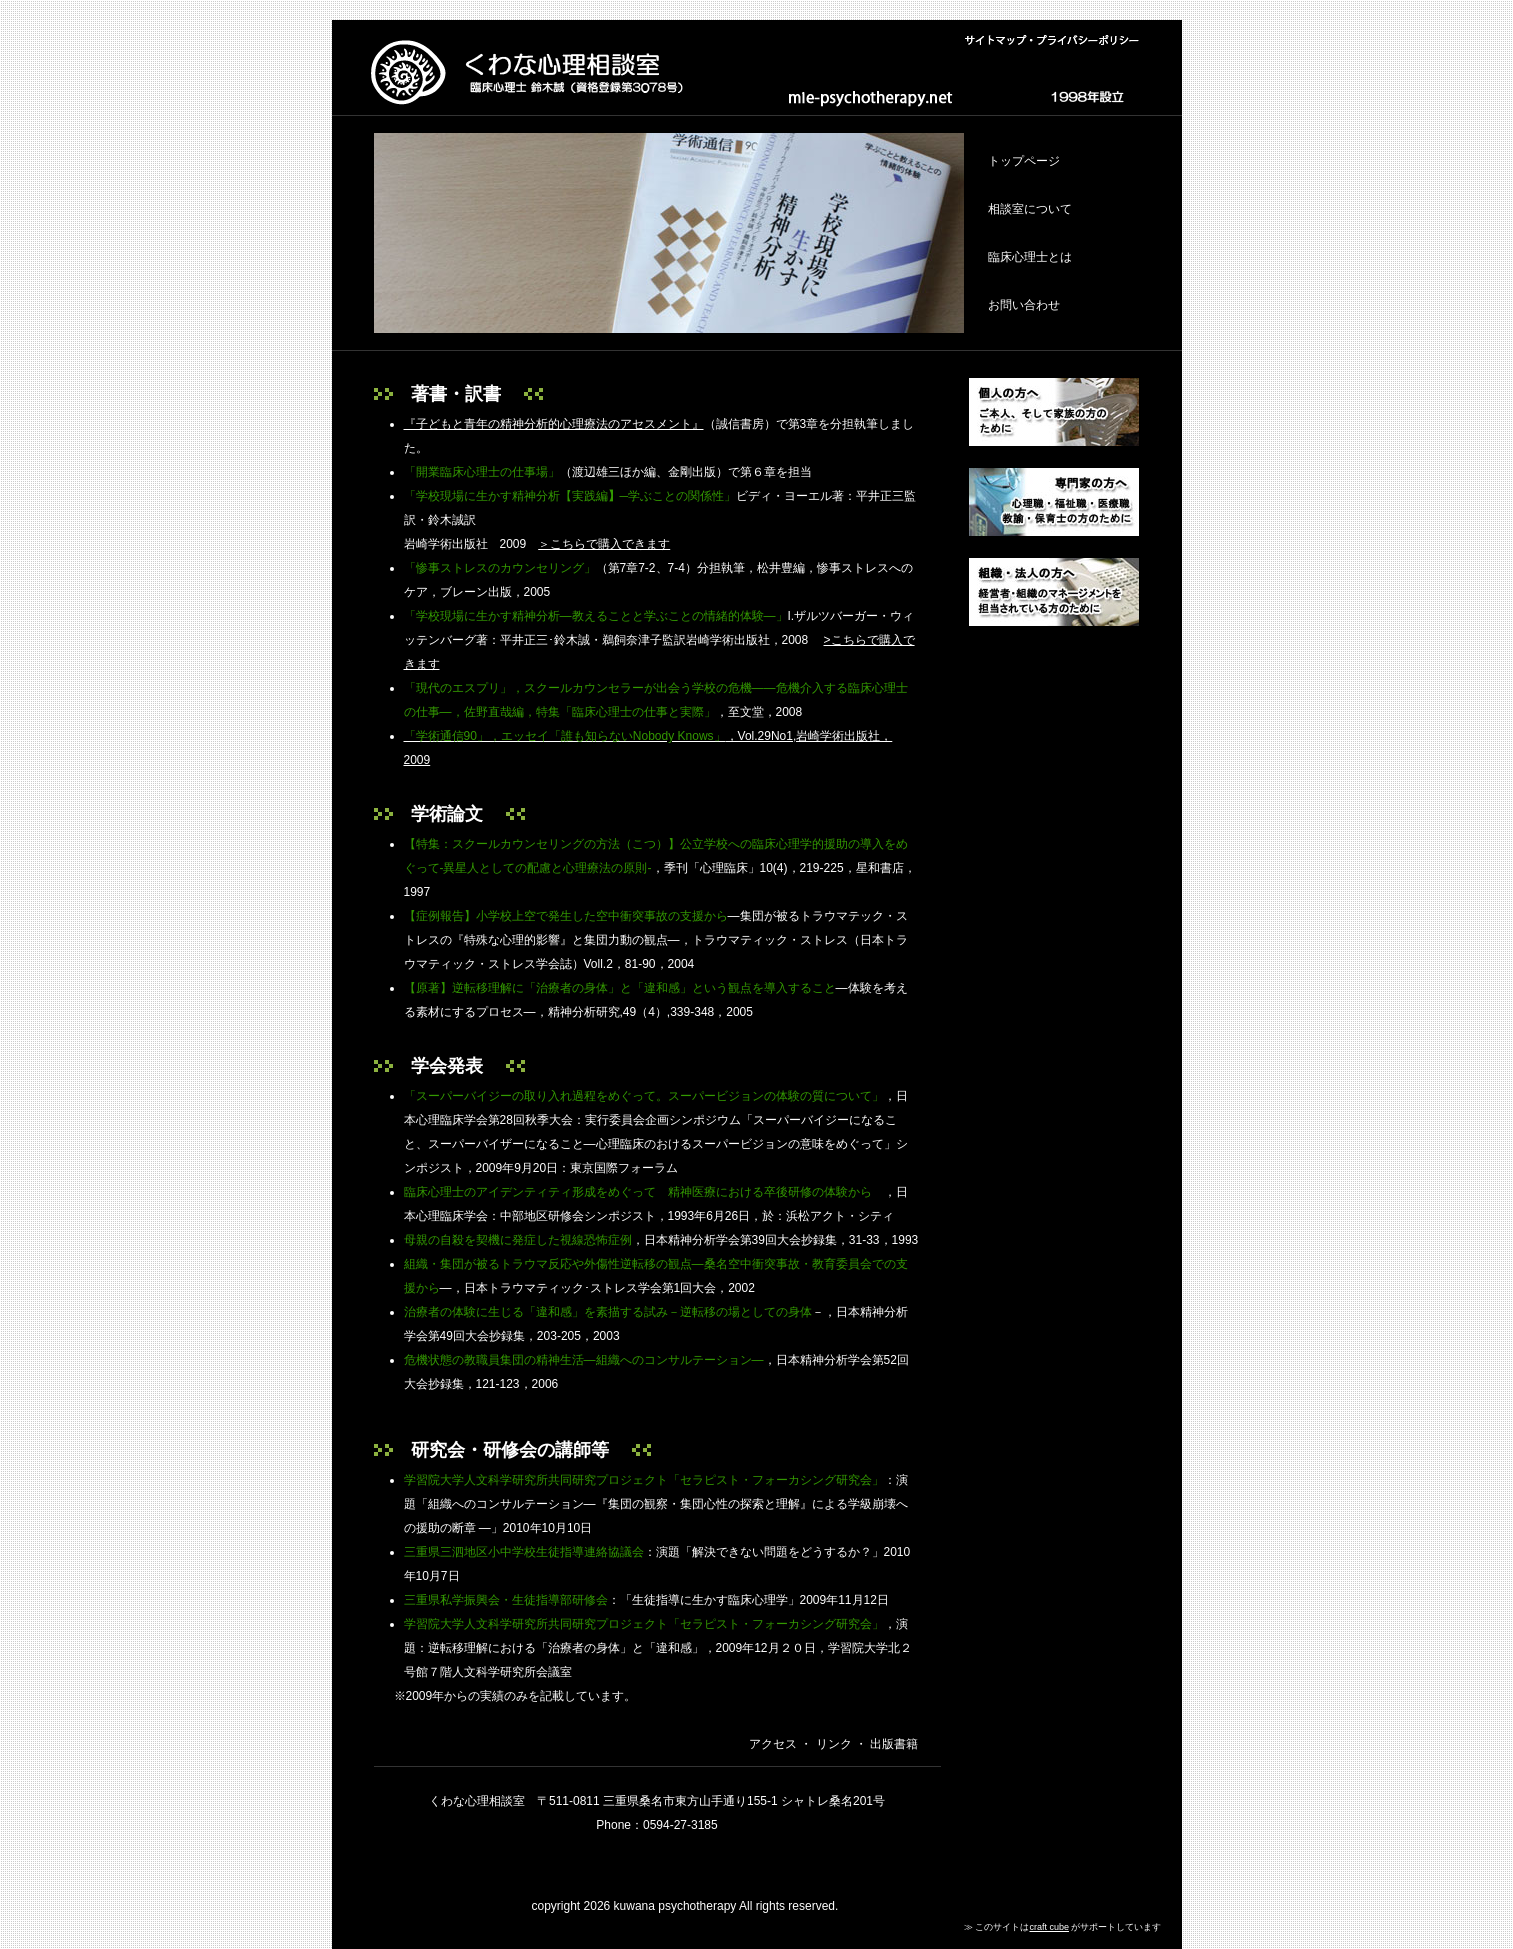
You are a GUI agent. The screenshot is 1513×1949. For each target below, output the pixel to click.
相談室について (1030, 209)
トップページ (1024, 161)
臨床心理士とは (1030, 257)
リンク (831, 1744)
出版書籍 (892, 1744)
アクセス (773, 1744)
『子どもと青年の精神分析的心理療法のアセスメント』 (554, 424)
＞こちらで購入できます (604, 544)
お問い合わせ (1024, 305)
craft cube (1049, 1927)
